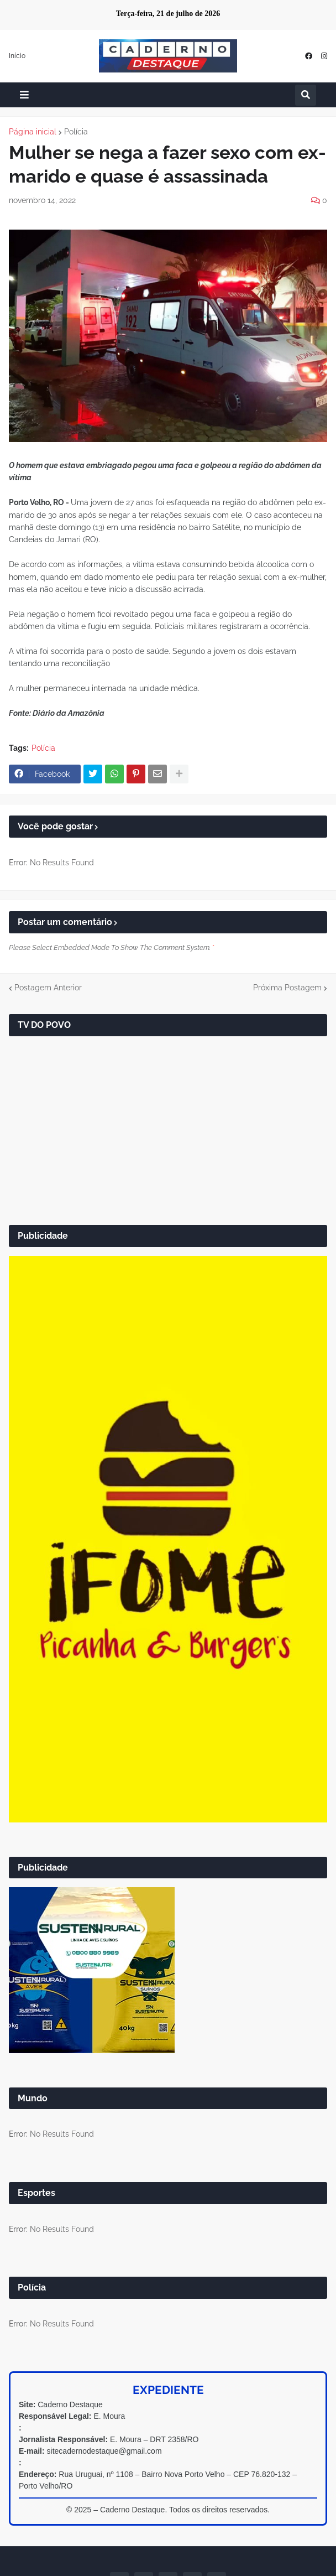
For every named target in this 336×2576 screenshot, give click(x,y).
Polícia (76, 132)
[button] (24, 94)
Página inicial (32, 132)
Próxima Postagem (287, 987)
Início (17, 56)
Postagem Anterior (48, 987)
